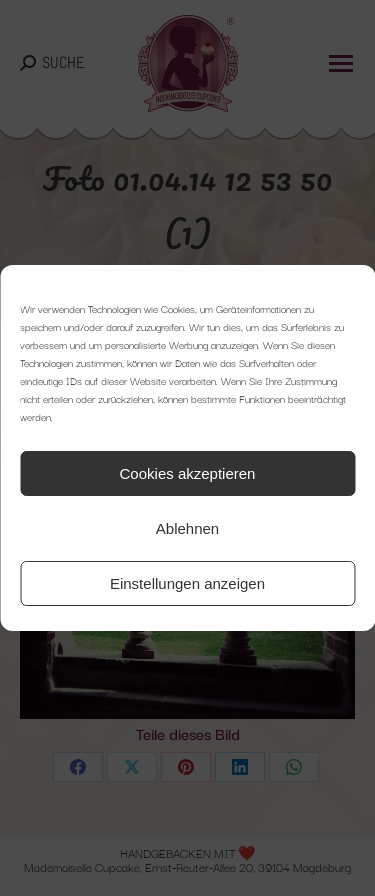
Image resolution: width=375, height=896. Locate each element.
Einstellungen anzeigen (187, 583)
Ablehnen (187, 528)
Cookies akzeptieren (188, 473)
